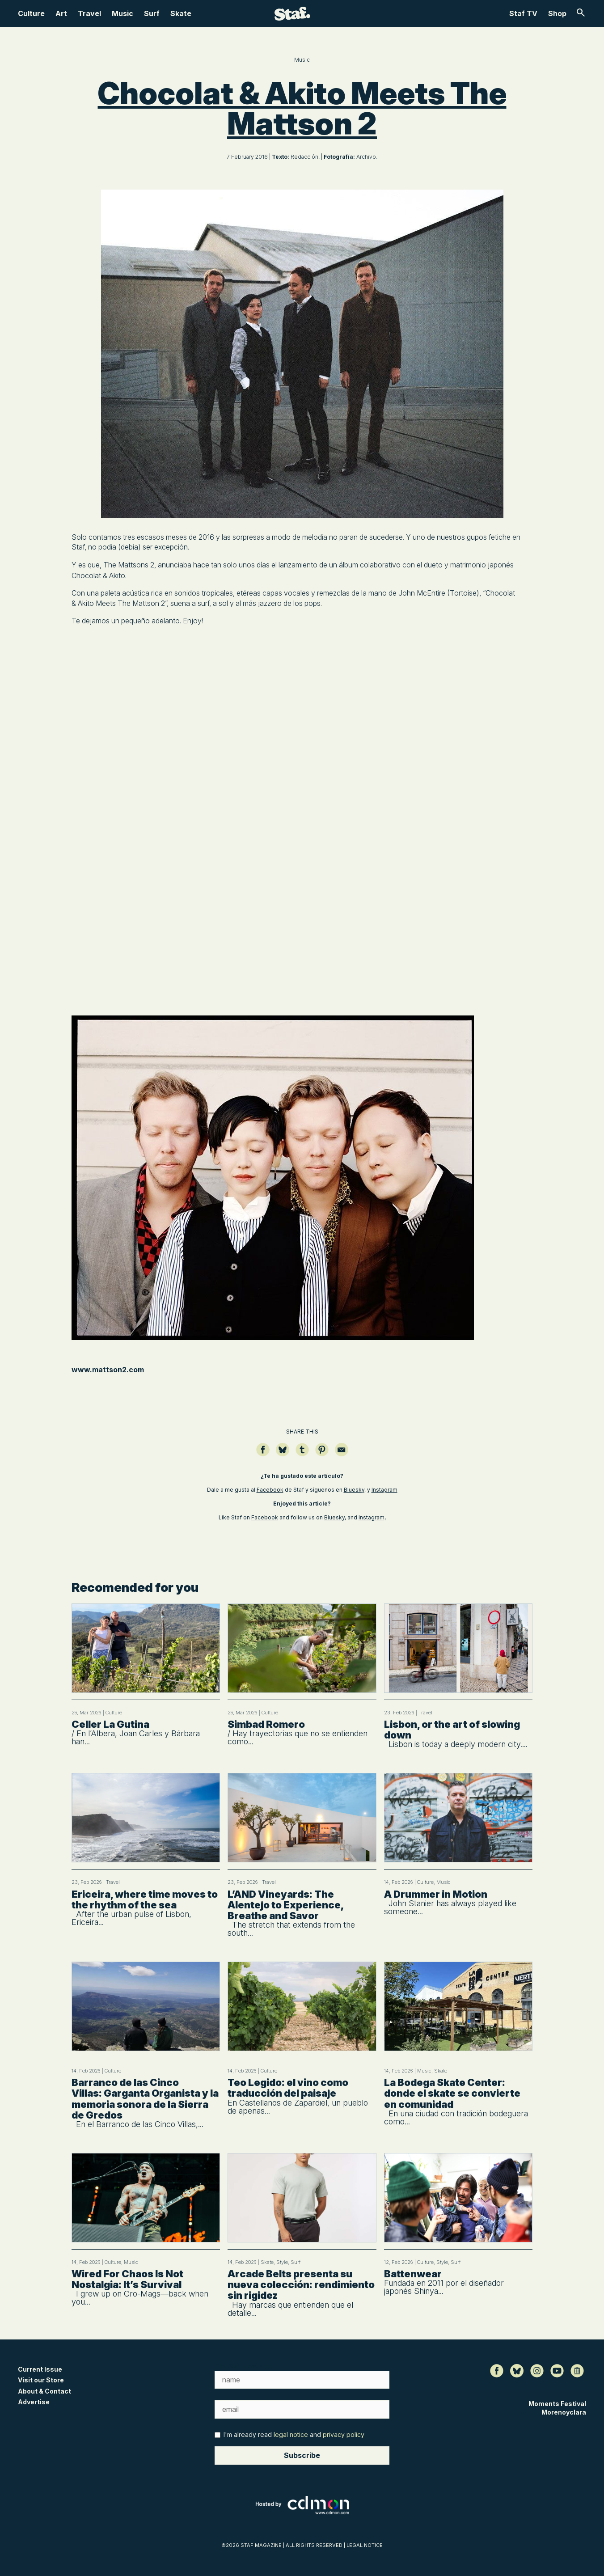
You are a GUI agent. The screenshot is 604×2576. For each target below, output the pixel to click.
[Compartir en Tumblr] (302, 1454)
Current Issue (40, 2369)
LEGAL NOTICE (364, 2545)
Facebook (270, 1489)
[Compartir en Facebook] (263, 1454)
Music (122, 13)
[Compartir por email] (341, 1454)
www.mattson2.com (108, 1369)
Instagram (384, 1489)
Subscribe (302, 2455)
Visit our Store (41, 2380)
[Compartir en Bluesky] (282, 1454)
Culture (31, 13)
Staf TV (523, 13)
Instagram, (372, 1517)
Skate (180, 13)
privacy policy (343, 2434)
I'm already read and (289, 2434)
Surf (152, 13)
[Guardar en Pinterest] (322, 1454)
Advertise (34, 2402)
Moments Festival (557, 2403)
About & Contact (44, 2391)
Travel (89, 13)
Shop (557, 13)
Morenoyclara (563, 2412)
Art (61, 13)
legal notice (291, 2434)
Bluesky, (355, 1489)
